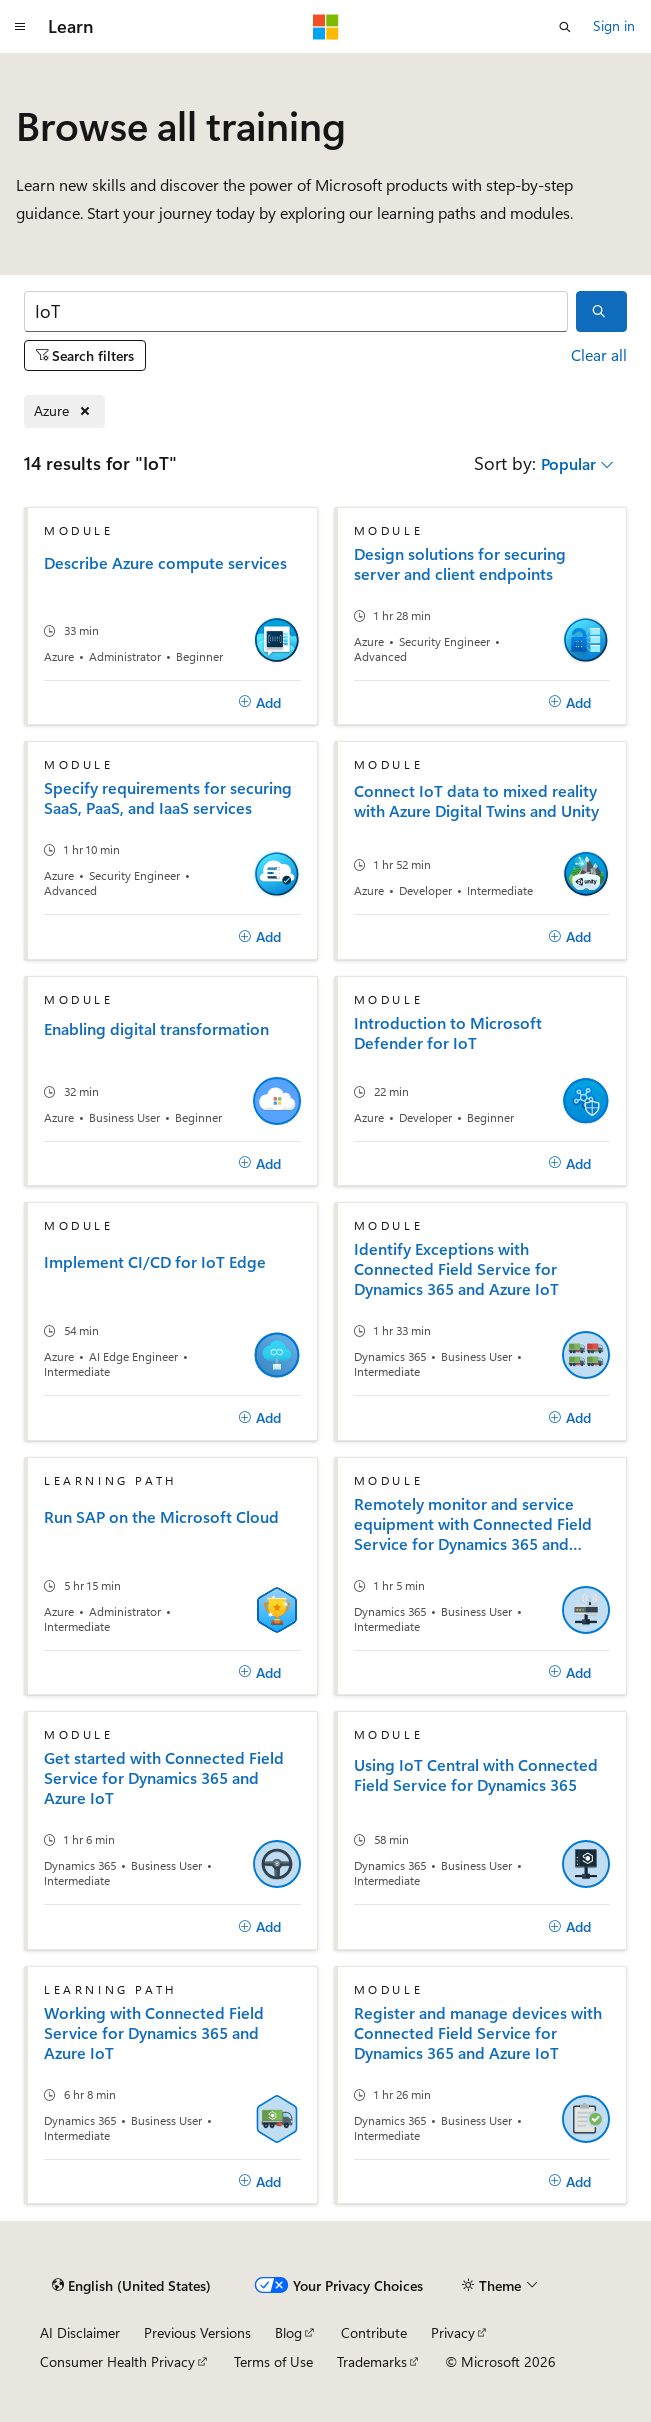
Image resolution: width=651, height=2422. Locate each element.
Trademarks (372, 2361)
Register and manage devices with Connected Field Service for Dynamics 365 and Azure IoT (478, 2033)
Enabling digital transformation (156, 1029)
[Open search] (565, 27)
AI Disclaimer (80, 2332)
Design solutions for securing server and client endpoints (460, 564)
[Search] (296, 311)
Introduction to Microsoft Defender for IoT (448, 1033)
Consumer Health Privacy (117, 2361)
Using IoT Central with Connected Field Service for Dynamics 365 (476, 1775)
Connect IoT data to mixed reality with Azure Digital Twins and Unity (476, 801)
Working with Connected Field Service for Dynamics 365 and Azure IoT (154, 2033)
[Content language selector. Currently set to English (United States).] (131, 2286)
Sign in (614, 25)
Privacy (453, 2332)
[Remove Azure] (64, 411)
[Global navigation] (20, 27)
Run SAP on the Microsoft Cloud (161, 1517)
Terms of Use (273, 2361)
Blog (288, 2332)
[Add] (260, 703)
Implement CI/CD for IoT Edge (155, 1262)
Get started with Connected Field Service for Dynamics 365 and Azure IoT (164, 1778)
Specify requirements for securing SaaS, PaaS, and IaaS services (168, 798)
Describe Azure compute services (165, 563)
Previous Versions (197, 2332)
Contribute (374, 2332)
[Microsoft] (326, 27)
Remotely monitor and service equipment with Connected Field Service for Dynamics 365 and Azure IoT (473, 1524)
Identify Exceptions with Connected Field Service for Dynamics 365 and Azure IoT (456, 1269)
